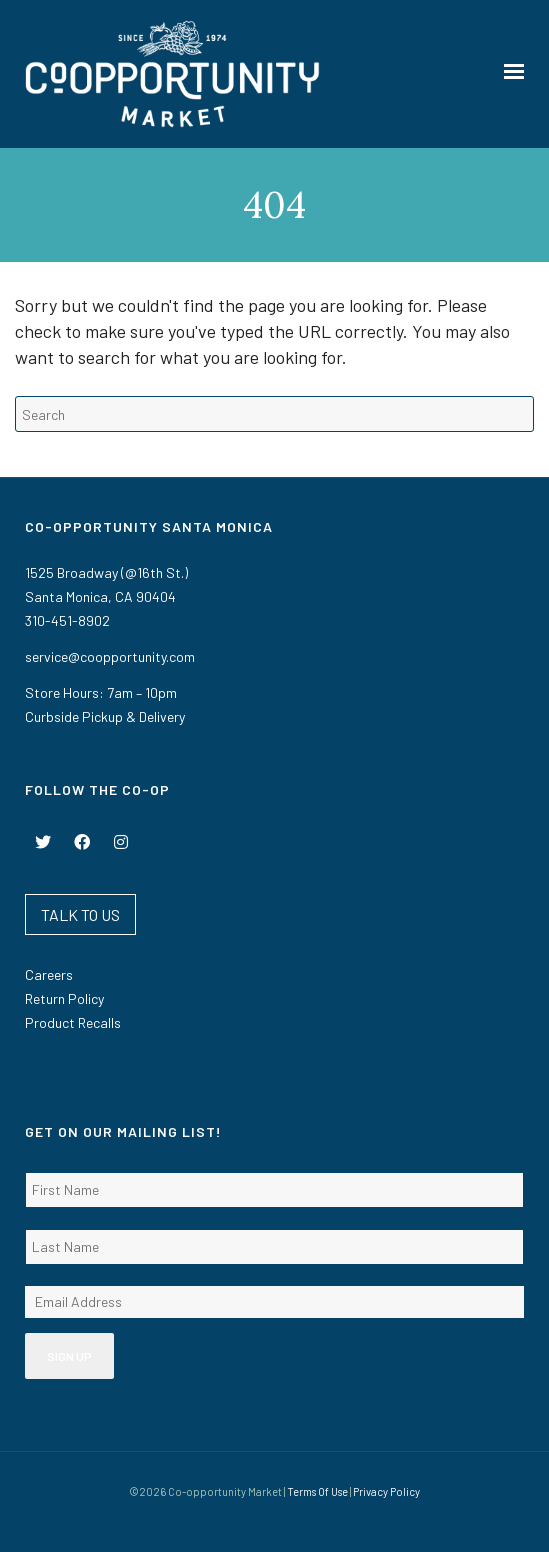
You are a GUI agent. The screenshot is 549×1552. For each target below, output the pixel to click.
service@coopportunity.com (110, 656)
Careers (49, 974)
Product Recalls (73, 1022)
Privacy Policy (386, 1491)
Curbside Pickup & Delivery (105, 716)
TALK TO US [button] (80, 914)
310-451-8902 (67, 620)
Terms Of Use (317, 1491)
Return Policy (64, 998)
